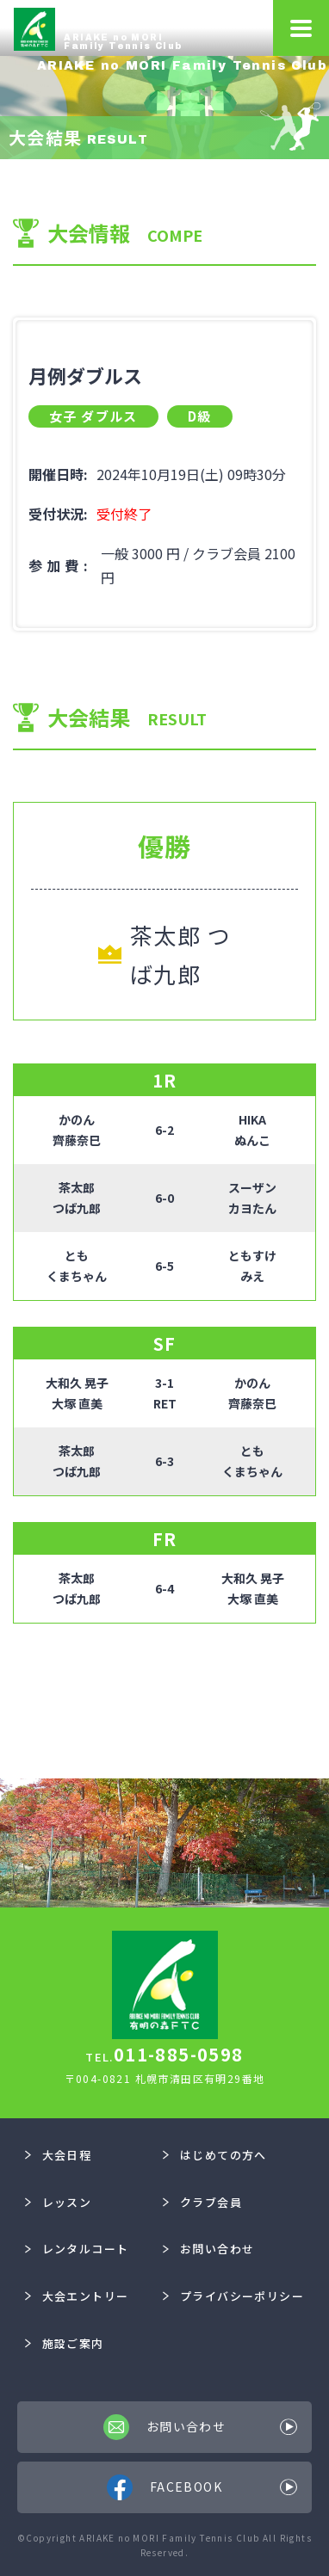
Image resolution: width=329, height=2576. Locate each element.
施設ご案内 (64, 2343)
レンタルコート (76, 2248)
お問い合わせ (208, 2248)
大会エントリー (76, 2296)
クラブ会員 (202, 2202)
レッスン (58, 2202)
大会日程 (58, 2155)
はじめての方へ (214, 2155)
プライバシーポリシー (233, 2296)
